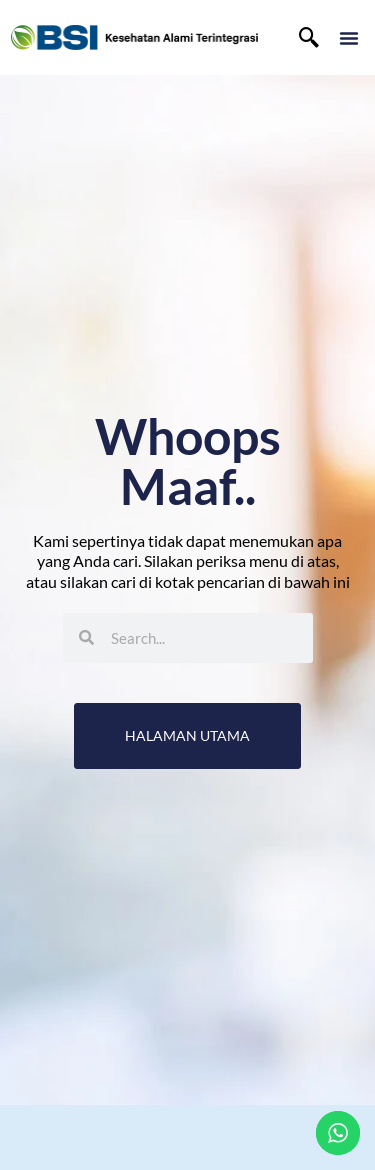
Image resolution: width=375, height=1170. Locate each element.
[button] (349, 38)
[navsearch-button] (309, 38)
